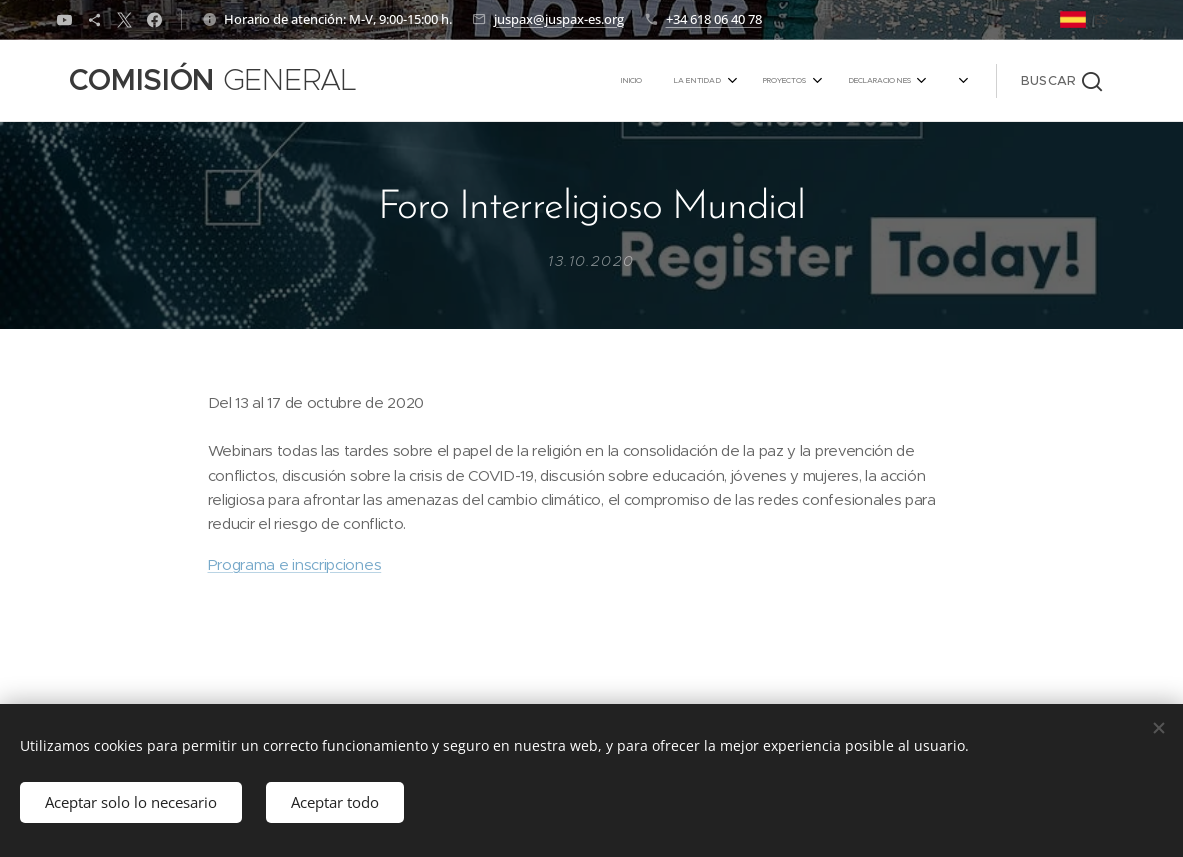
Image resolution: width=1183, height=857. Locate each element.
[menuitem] (759, 81)
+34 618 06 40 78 (714, 19)
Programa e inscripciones (294, 564)
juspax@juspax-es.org (559, 19)
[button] (1061, 81)
